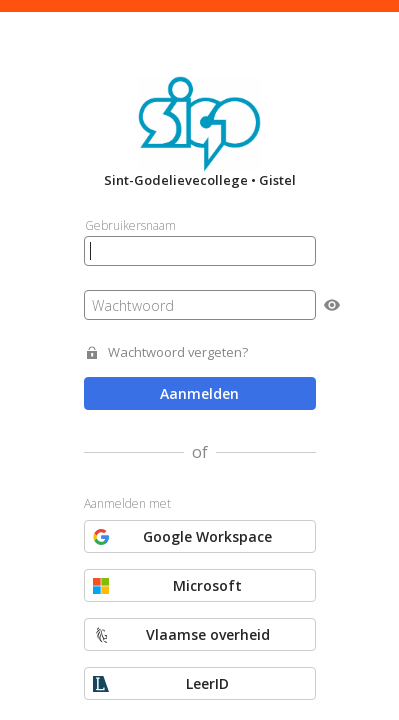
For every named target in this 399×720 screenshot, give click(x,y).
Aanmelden (199, 393)
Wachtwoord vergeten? (178, 352)
